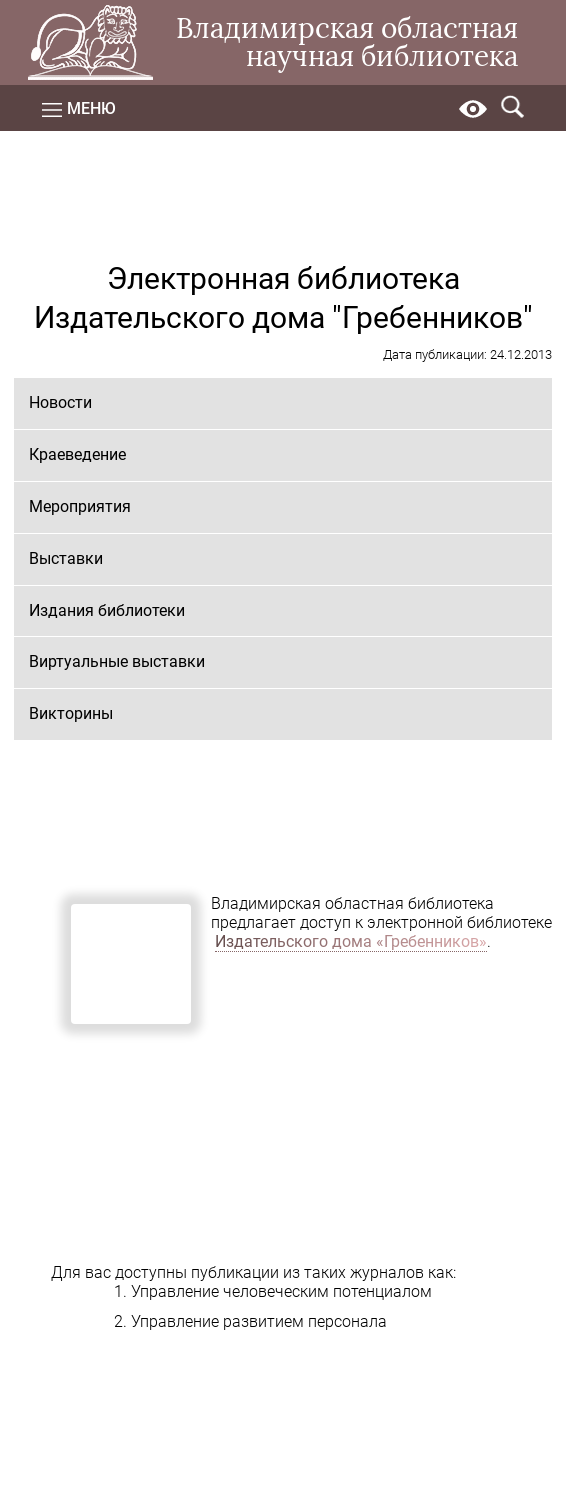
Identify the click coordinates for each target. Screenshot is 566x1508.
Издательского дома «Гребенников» (351, 941)
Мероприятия (80, 506)
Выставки (66, 558)
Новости (60, 402)
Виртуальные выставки (117, 661)
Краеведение (77, 454)
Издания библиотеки (107, 610)
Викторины (71, 713)
